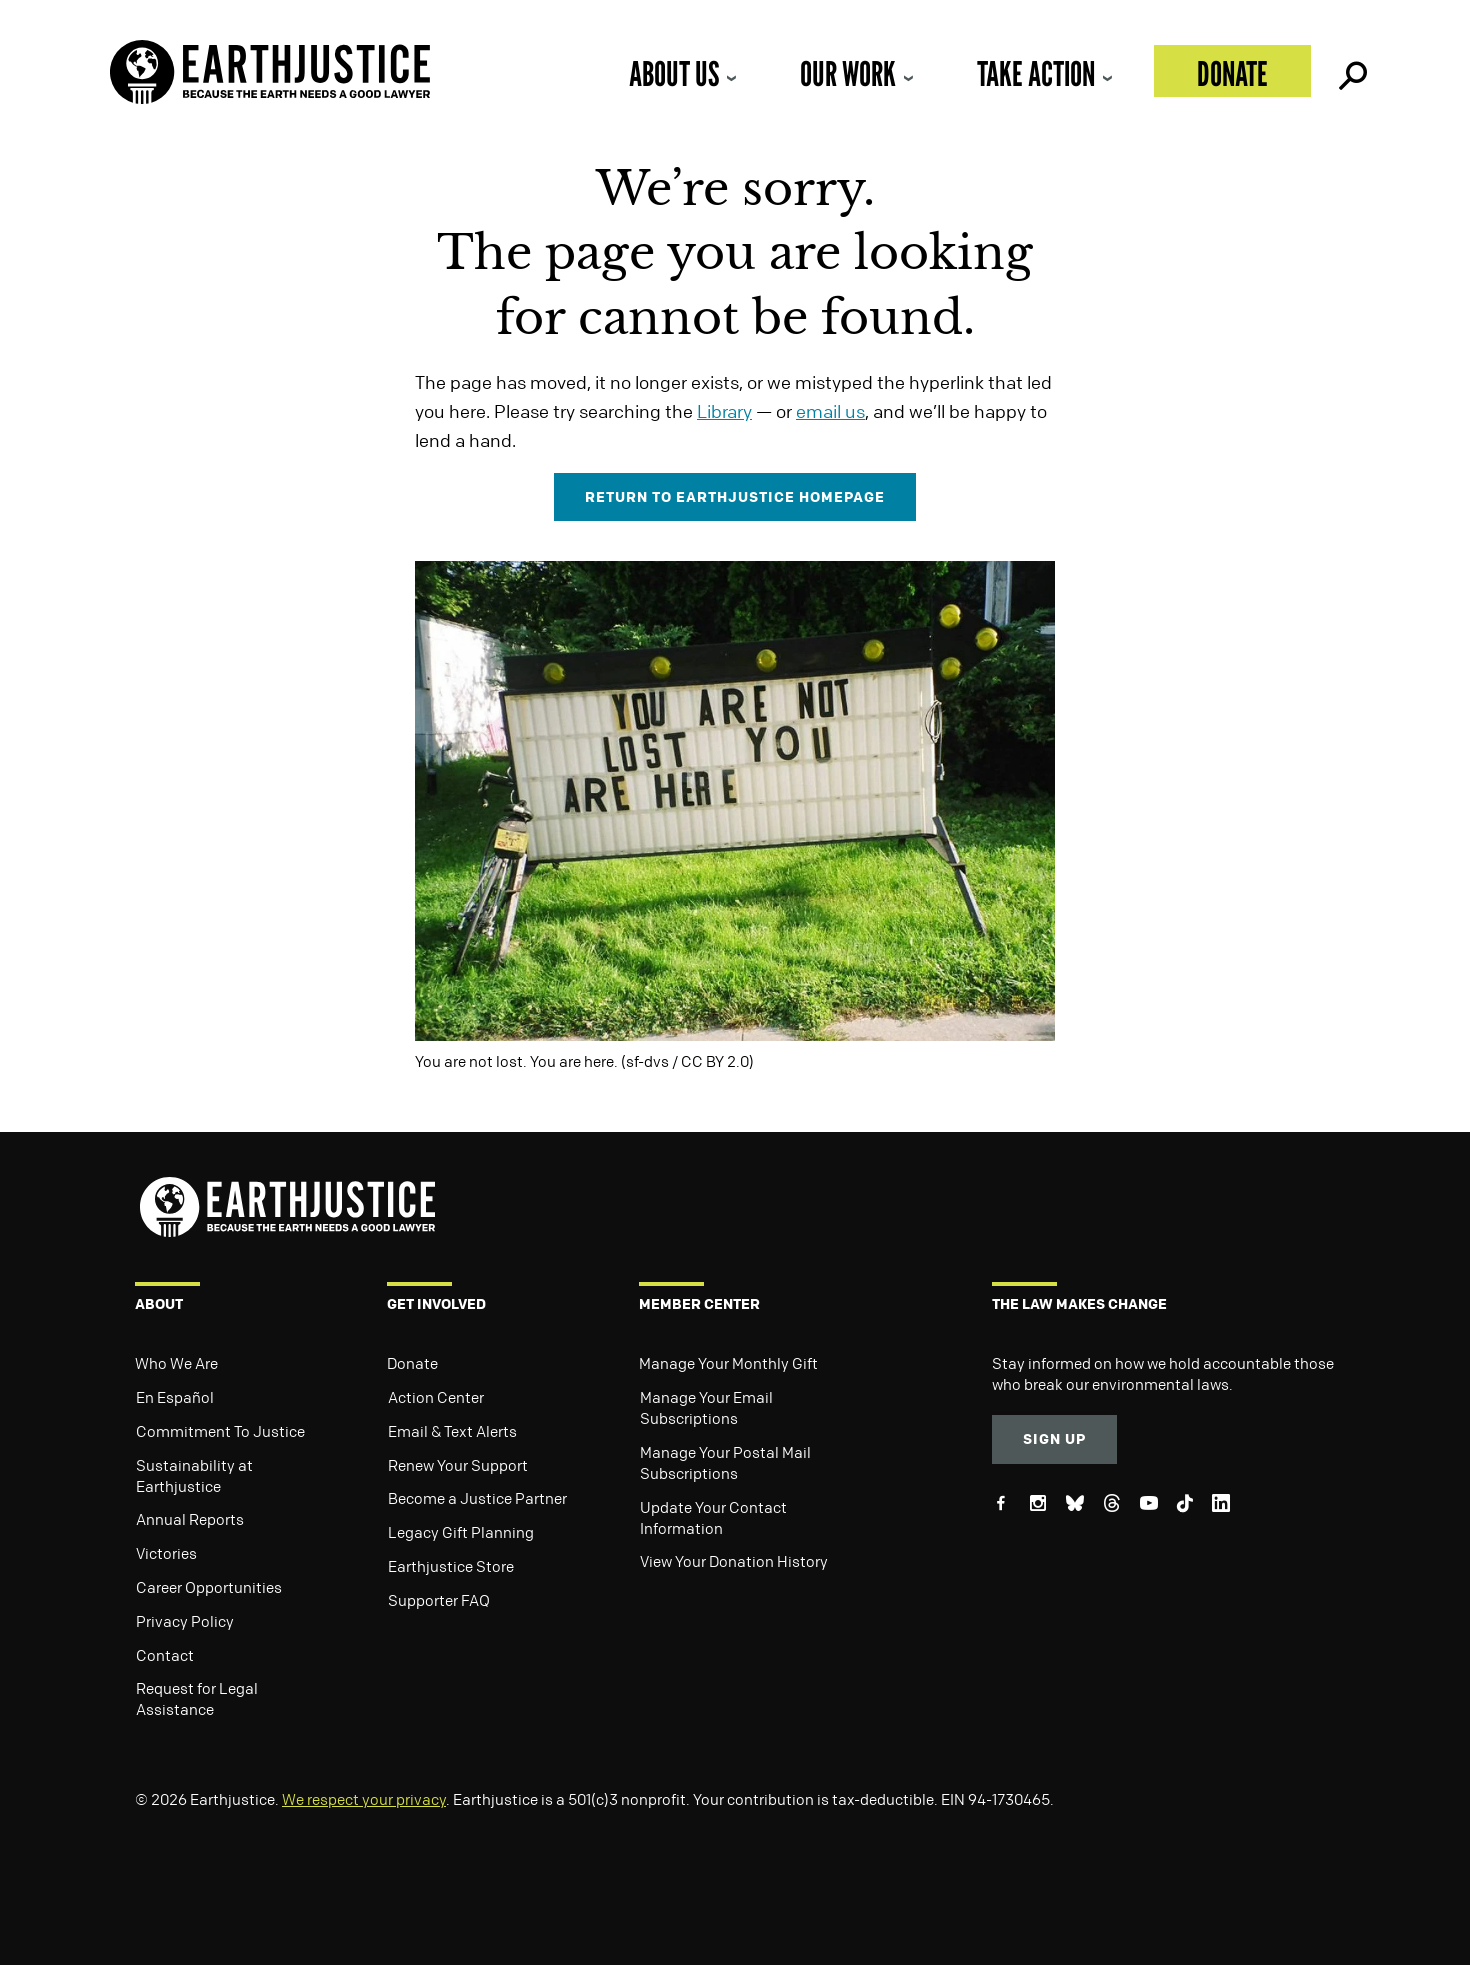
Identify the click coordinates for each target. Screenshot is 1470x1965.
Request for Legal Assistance (197, 1698)
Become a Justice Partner (477, 1498)
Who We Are (176, 1363)
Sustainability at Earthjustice (194, 1475)
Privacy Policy (185, 1621)
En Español (175, 1397)
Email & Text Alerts (452, 1431)
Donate (1232, 73)
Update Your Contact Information (713, 1517)
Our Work (848, 73)
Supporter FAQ (439, 1600)
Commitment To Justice (220, 1431)
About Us (674, 73)
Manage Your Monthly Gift (728, 1363)
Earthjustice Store (451, 1566)
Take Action (1036, 73)
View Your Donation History (734, 1561)
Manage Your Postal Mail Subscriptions (725, 1462)
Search (1351, 71)
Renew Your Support (458, 1465)
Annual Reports (190, 1519)
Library (724, 411)
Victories (166, 1553)
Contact (165, 1655)
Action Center (436, 1397)
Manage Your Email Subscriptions (706, 1407)
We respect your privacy (364, 1799)
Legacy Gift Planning (461, 1532)
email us (830, 411)
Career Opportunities (209, 1587)
